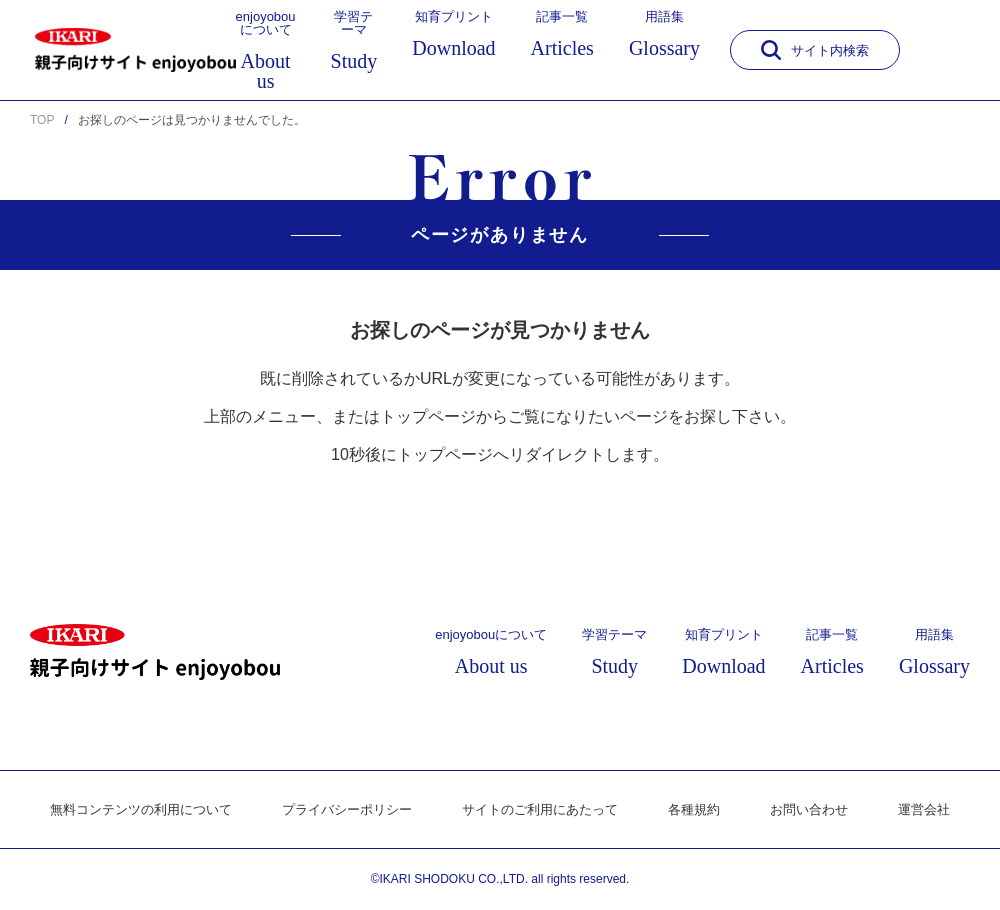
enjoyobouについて (266, 50)
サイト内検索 (815, 50)
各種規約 (707, 810)
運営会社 (947, 810)
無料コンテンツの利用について (123, 810)
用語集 (664, 34)
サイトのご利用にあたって (545, 810)
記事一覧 (562, 34)
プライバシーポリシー (341, 810)
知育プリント (453, 34)
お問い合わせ (827, 810)
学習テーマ (354, 40)
